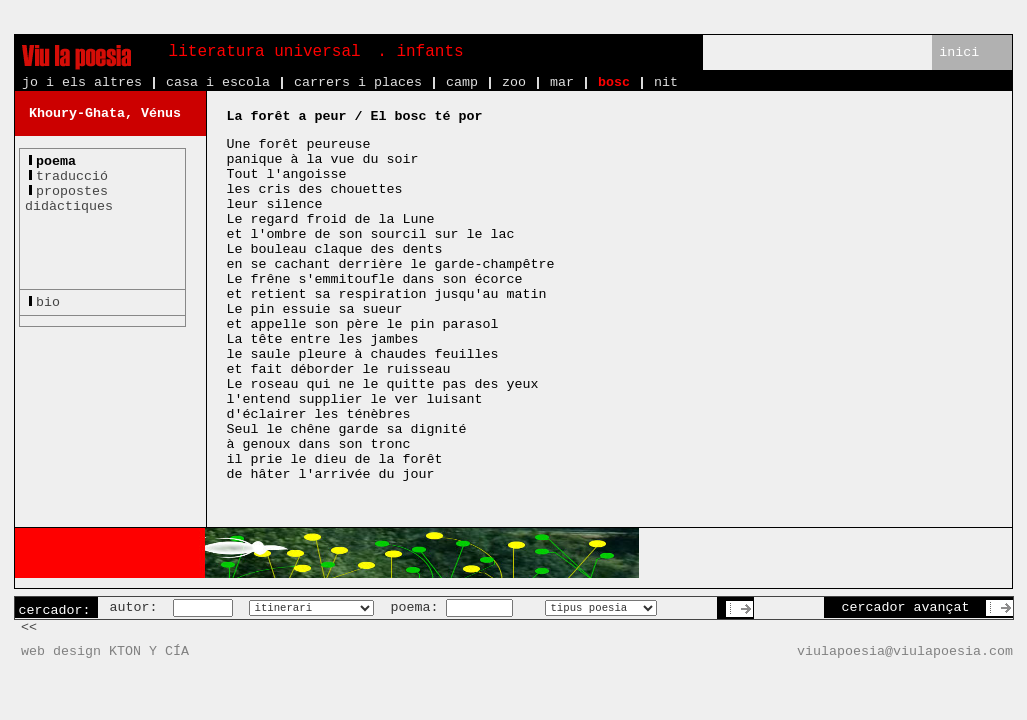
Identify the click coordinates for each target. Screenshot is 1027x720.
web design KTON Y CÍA (105, 651)
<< (29, 627)
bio (48, 302)
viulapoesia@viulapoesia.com (905, 651)
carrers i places (358, 82)
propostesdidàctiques (69, 199)
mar (562, 82)
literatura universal (265, 52)
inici (959, 52)
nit (666, 82)
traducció (72, 176)
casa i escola (218, 82)
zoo (514, 82)
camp (462, 82)
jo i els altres (82, 82)
